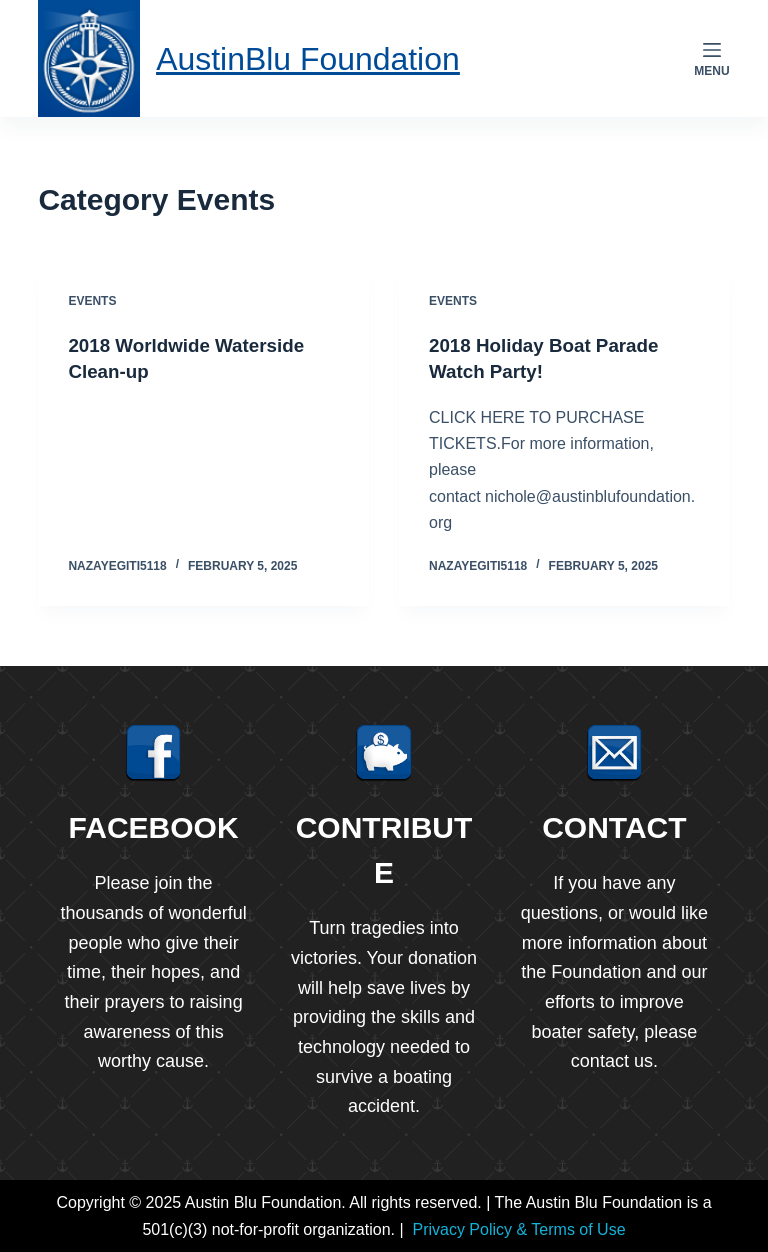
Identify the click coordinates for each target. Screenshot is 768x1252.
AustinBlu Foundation (322, 57)
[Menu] (711, 59)
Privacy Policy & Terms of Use (518, 1228)
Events (92, 301)
